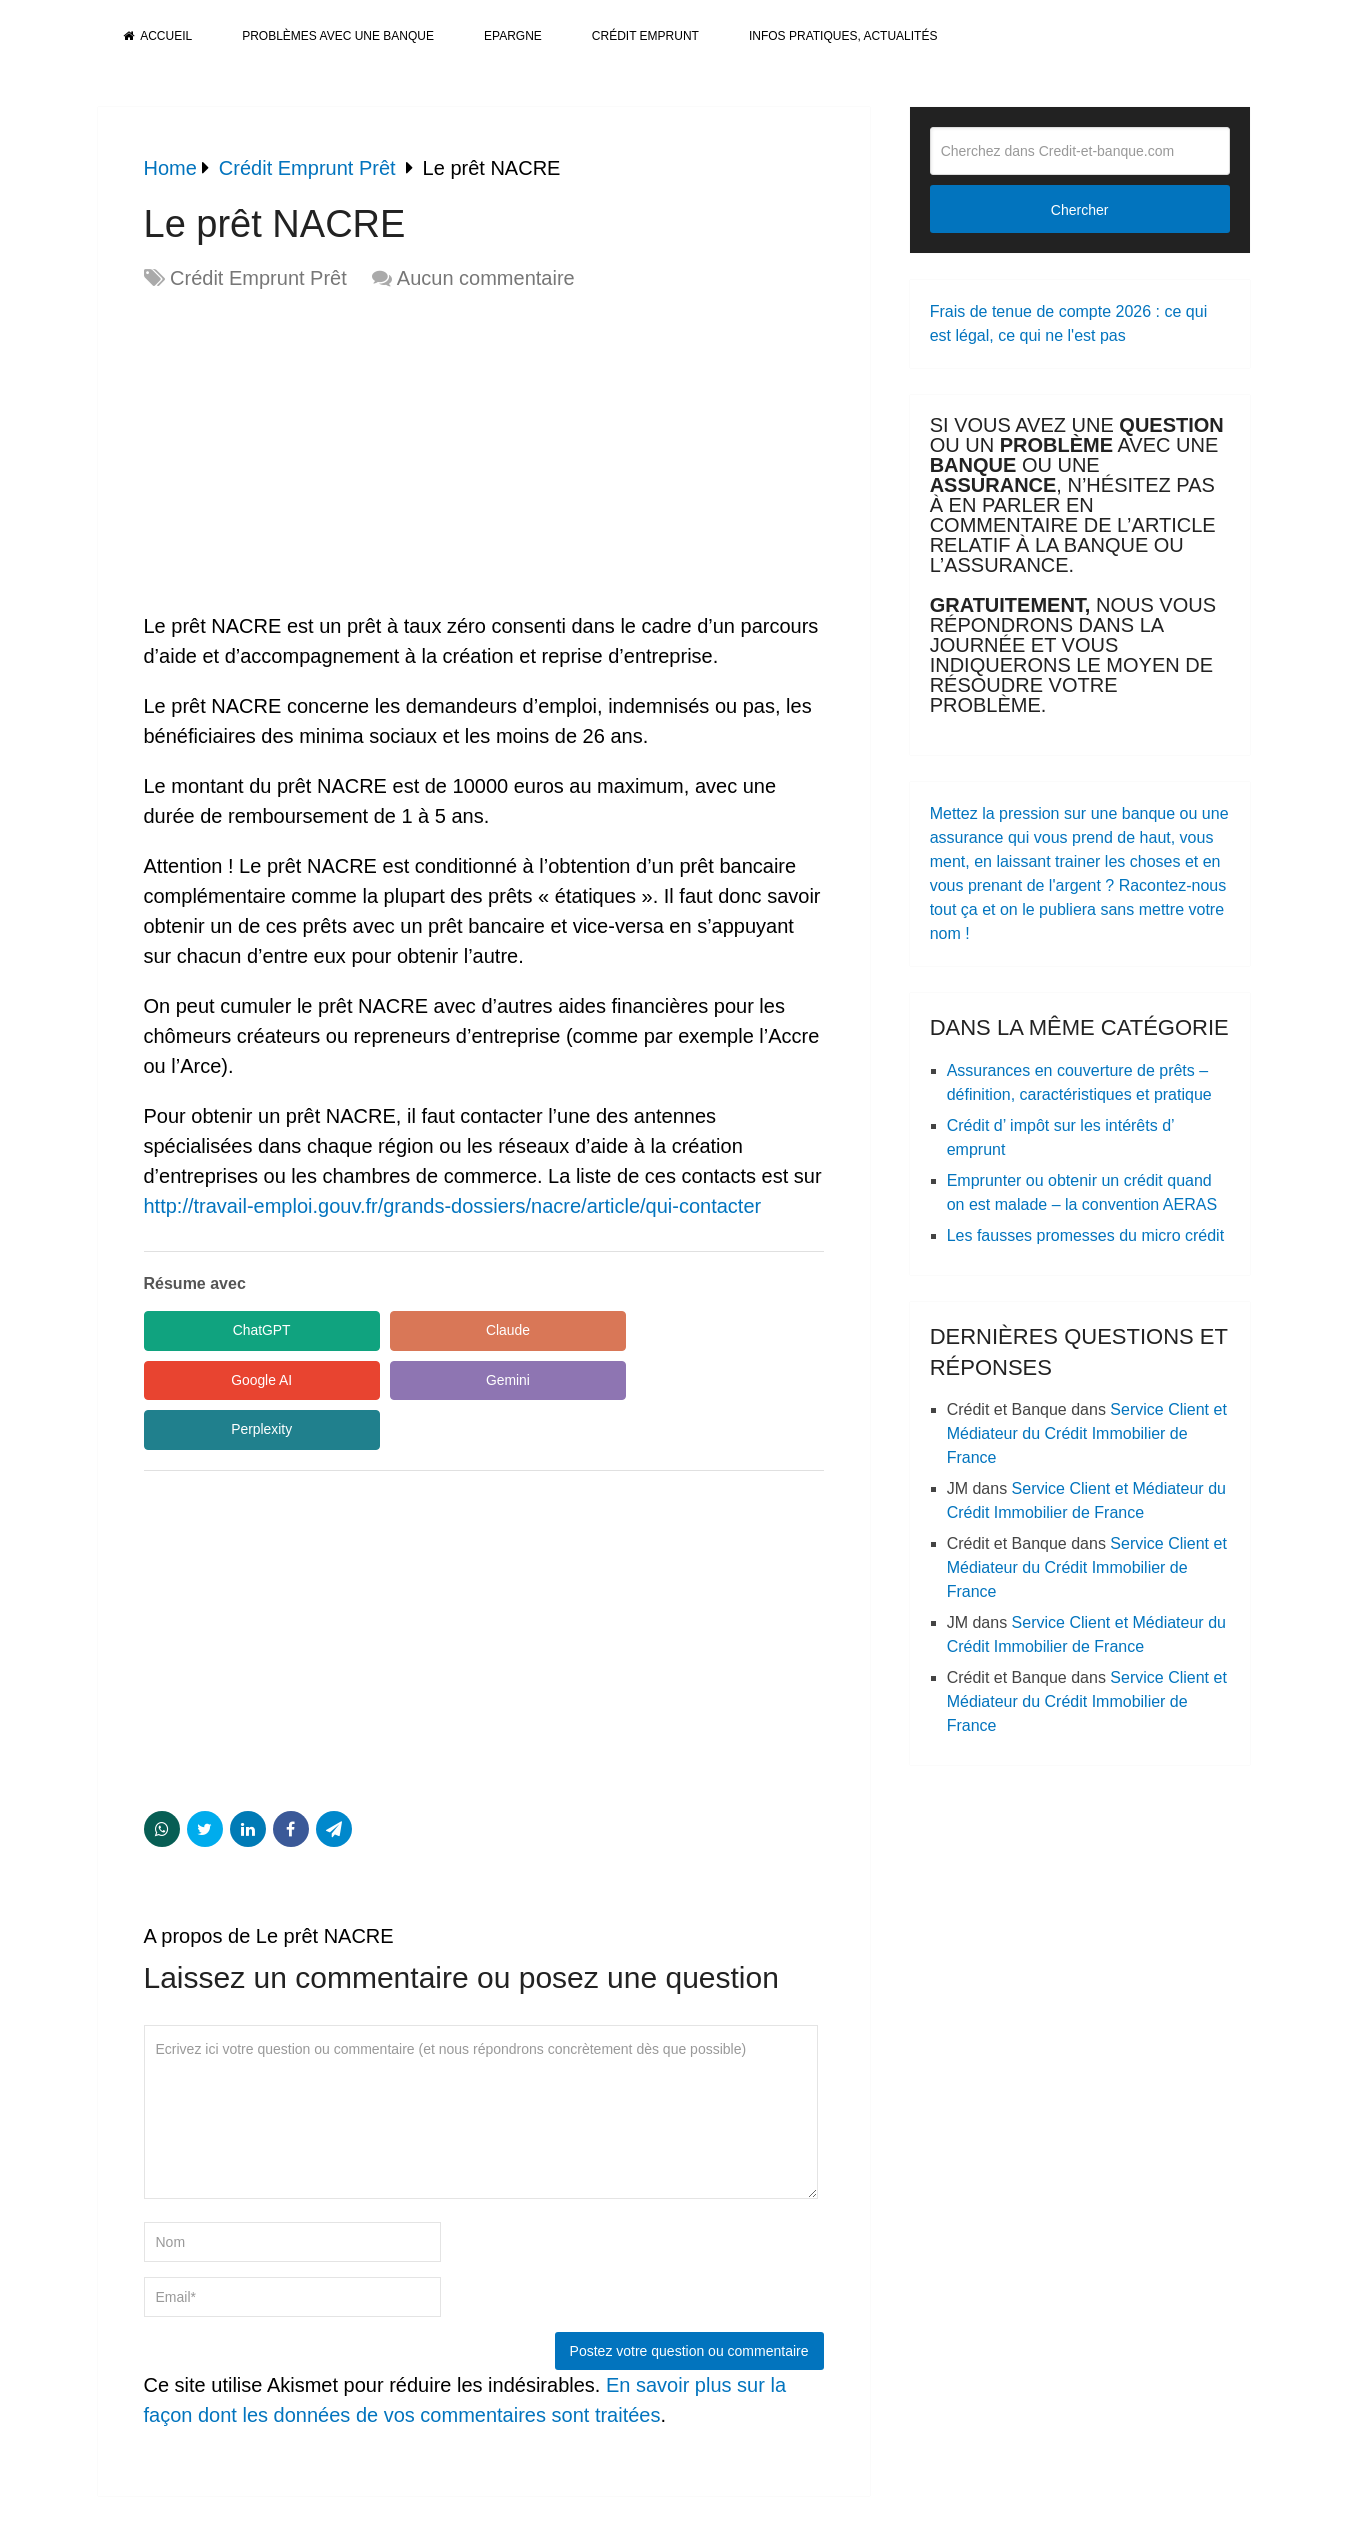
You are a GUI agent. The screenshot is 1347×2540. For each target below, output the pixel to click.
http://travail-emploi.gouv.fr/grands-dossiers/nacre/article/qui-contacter (453, 1206)
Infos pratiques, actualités (843, 36)
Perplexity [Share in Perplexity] (423, 1380)
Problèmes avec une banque (338, 36)
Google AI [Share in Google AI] (614, 1330)
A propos (1066, 2512)
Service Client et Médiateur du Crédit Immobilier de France (1087, 1433)
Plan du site (991, 2512)
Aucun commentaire (486, 278)
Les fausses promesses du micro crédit (1085, 1235)
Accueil (158, 36)
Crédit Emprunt (645, 36)
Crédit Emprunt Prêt (258, 278)
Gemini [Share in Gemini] (233, 1380)
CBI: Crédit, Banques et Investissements (223, 2512)
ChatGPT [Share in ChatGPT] (233, 1330)
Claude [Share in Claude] (423, 1330)
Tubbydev (1211, 2512)
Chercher (1080, 210)
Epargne (513, 36)
